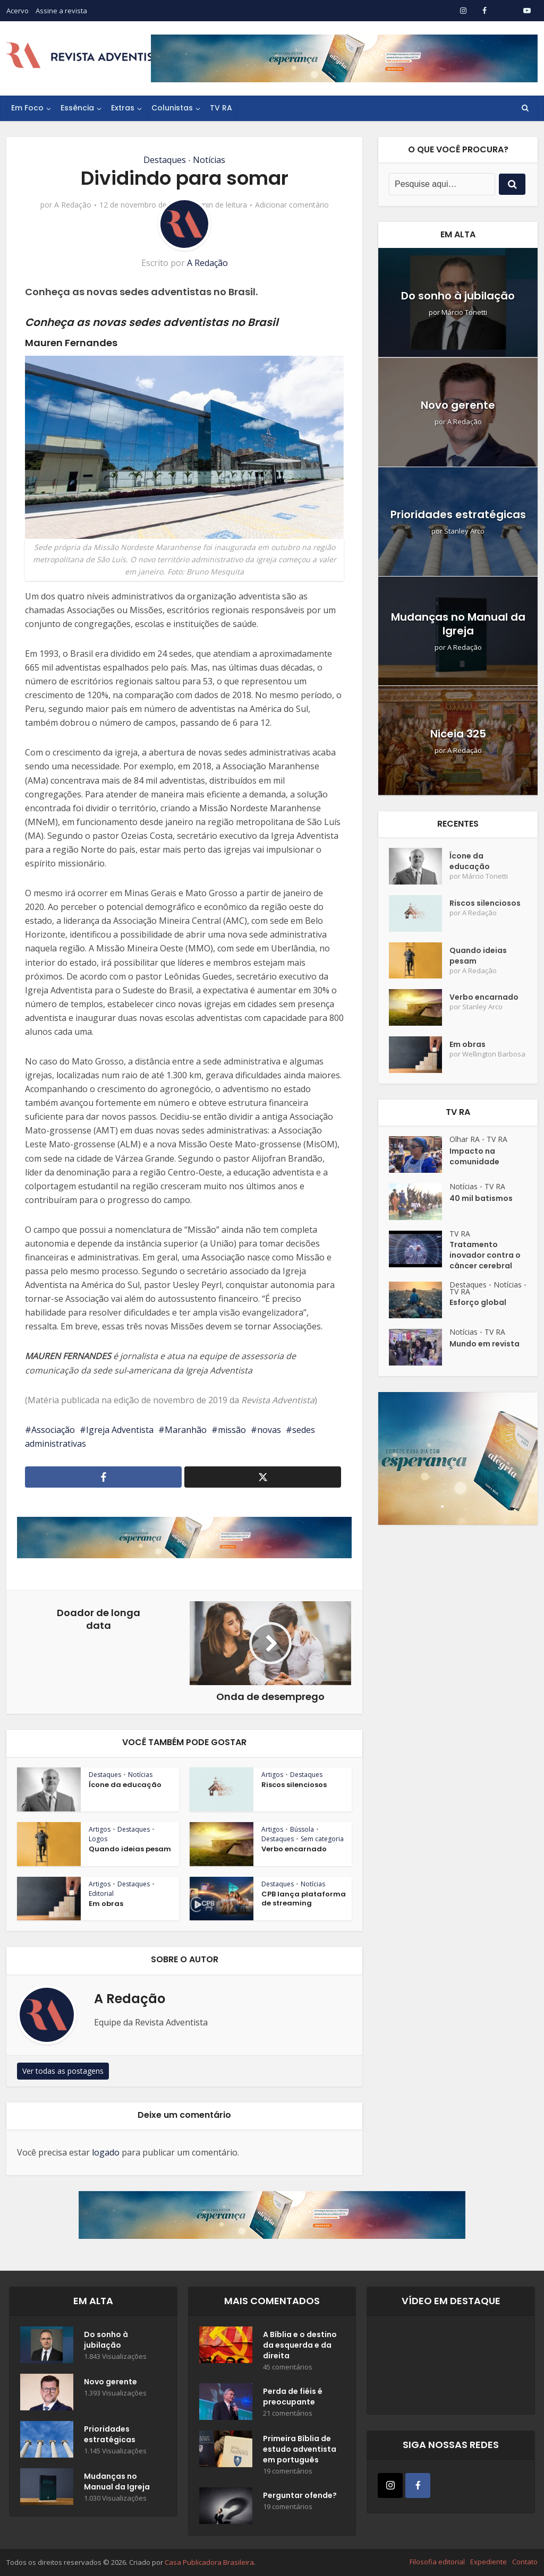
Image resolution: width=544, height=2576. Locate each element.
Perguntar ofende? (300, 2495)
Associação (53, 1430)
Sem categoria (322, 1838)
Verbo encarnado (294, 1849)
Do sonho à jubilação (458, 295)
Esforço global (477, 1302)
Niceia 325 (458, 733)
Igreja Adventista (120, 1430)
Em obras (106, 1904)
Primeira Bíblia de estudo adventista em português (299, 2449)
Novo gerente (458, 405)
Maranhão (186, 1430)
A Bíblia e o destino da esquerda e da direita (300, 2345)
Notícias (209, 160)
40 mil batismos (481, 1198)
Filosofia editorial (437, 2561)
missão (232, 1430)
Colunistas (172, 107)
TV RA (221, 107)
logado (106, 2152)
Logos (98, 1838)
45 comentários (287, 2367)
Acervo (17, 10)
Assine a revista (61, 10)
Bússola (302, 1829)
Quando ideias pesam (130, 1849)
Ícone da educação (125, 1785)
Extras (122, 107)
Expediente (488, 2561)
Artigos (272, 1774)
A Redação (72, 205)
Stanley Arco (464, 531)
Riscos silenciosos (294, 1785)
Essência (77, 107)
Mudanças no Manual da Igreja (458, 623)
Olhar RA (464, 1139)
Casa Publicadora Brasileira (209, 2562)
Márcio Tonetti (464, 312)
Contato (525, 2561)
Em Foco (27, 107)
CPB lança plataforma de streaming (303, 1898)
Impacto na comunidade (474, 1156)
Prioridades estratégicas (458, 514)
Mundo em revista (484, 1343)
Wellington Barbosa (493, 1054)
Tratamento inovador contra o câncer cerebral (485, 1255)
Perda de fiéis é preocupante (292, 2396)
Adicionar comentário (292, 205)
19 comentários (287, 2471)
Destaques (164, 160)
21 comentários (287, 2413)
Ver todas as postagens (63, 2071)
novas (269, 1430)
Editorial (101, 1893)
